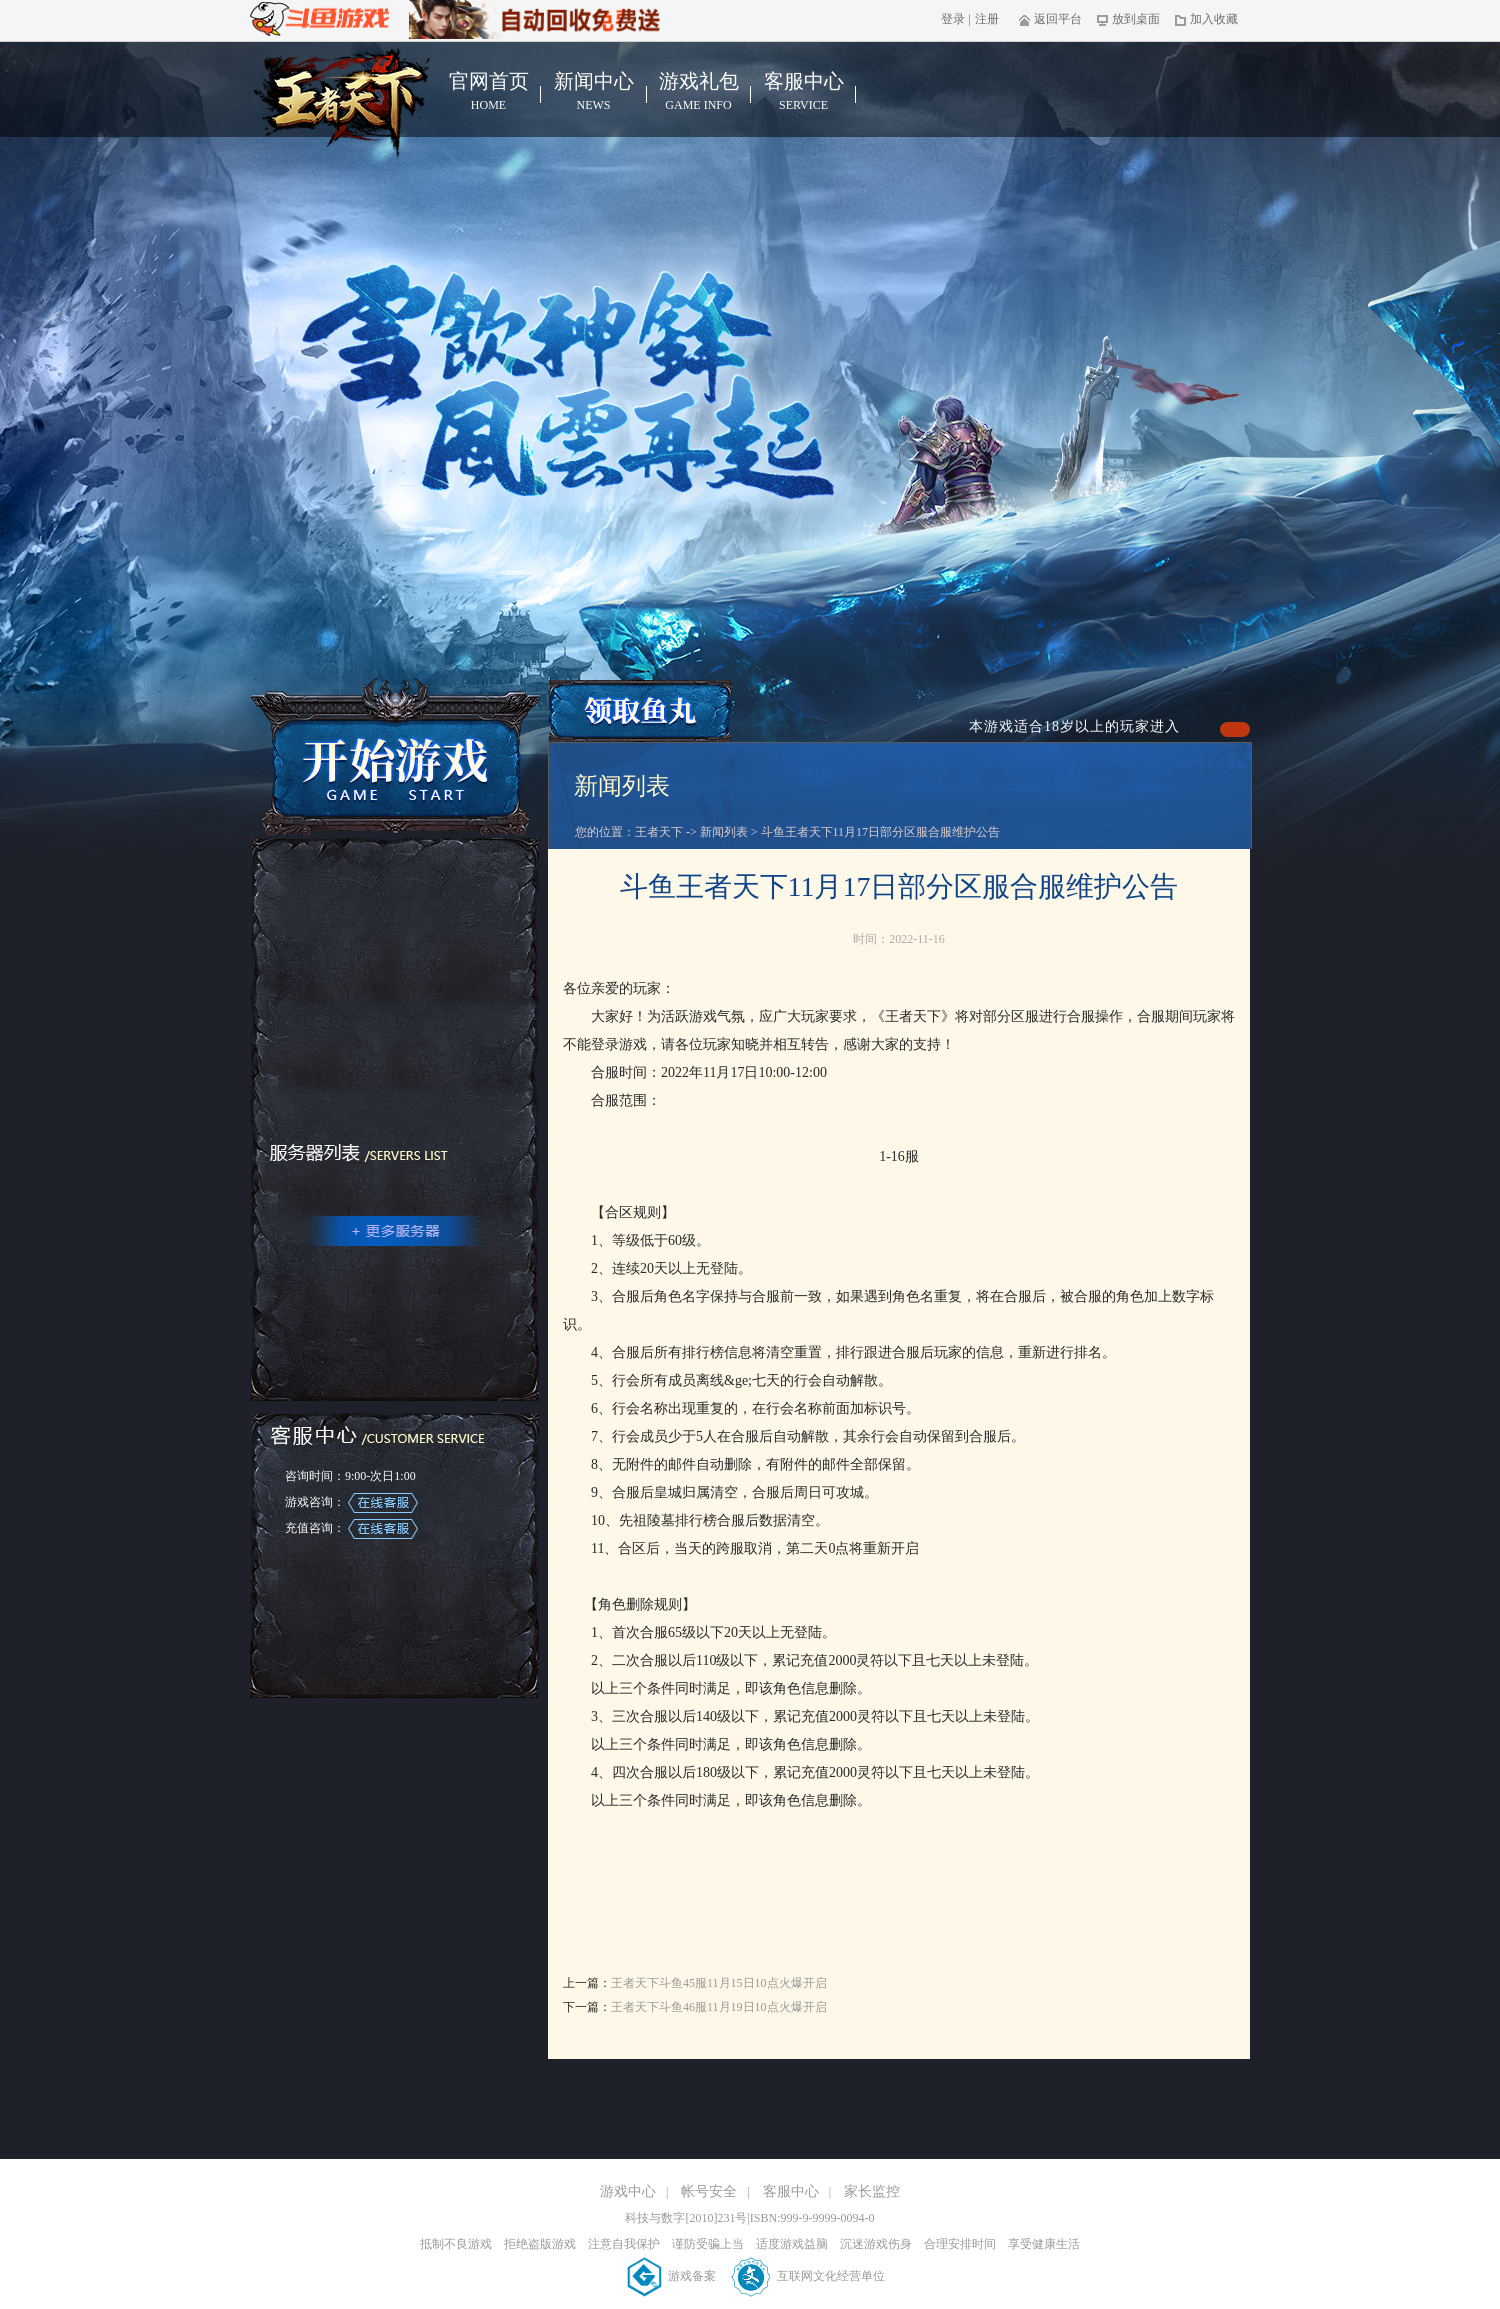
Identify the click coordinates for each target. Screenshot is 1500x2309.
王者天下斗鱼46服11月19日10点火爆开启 (719, 2007)
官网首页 (488, 92)
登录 (953, 19)
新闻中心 (593, 92)
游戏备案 (673, 2276)
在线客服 (383, 1503)
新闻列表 (724, 832)
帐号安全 (709, 2191)
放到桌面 (1128, 19)
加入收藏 (1206, 19)
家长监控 (872, 2191)
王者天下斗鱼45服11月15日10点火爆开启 (719, 1983)
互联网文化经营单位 (808, 2276)
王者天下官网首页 (342, 102)
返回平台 (1050, 19)
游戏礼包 (698, 92)
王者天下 (659, 832)
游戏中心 (628, 2191)
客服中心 (803, 92)
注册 (987, 19)
